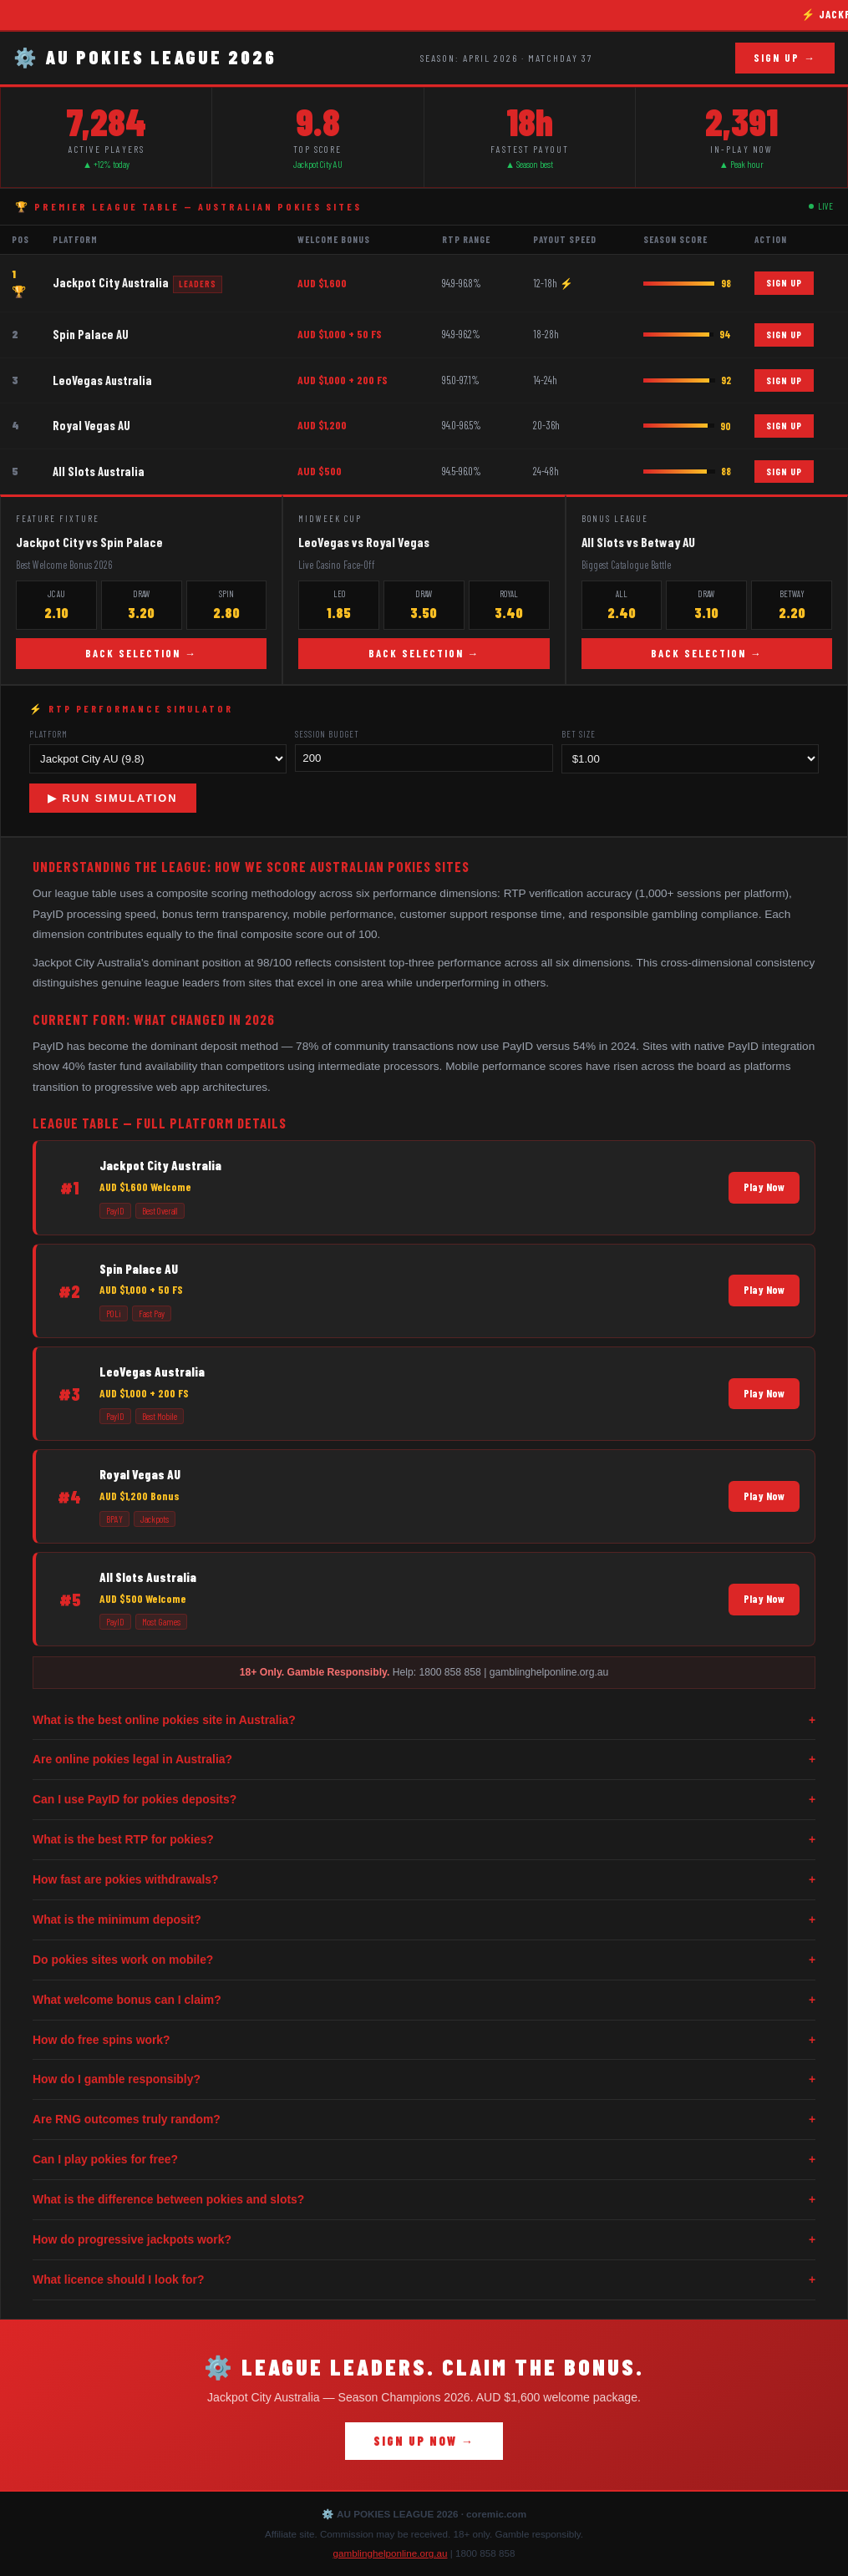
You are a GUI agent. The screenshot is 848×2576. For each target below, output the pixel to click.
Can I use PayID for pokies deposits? (424, 1799)
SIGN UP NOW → (424, 2441)
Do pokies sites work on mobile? (424, 1960)
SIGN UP (784, 282)
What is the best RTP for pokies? (424, 1839)
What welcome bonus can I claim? (424, 2000)
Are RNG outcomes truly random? (424, 2119)
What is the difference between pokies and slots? (424, 2199)
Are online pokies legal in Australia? (424, 1759)
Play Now (764, 1187)
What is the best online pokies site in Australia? (424, 1720)
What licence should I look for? (424, 2280)
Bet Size (578, 733)
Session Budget (327, 733)
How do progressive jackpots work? (424, 2240)
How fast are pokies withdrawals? (424, 1880)
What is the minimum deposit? (424, 1920)
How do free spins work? (424, 2040)
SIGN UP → (785, 57)
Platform (48, 733)
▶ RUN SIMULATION (113, 798)
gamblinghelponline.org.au (390, 2553)
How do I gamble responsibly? (424, 2079)
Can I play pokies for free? (424, 2159)
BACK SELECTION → (141, 653)
